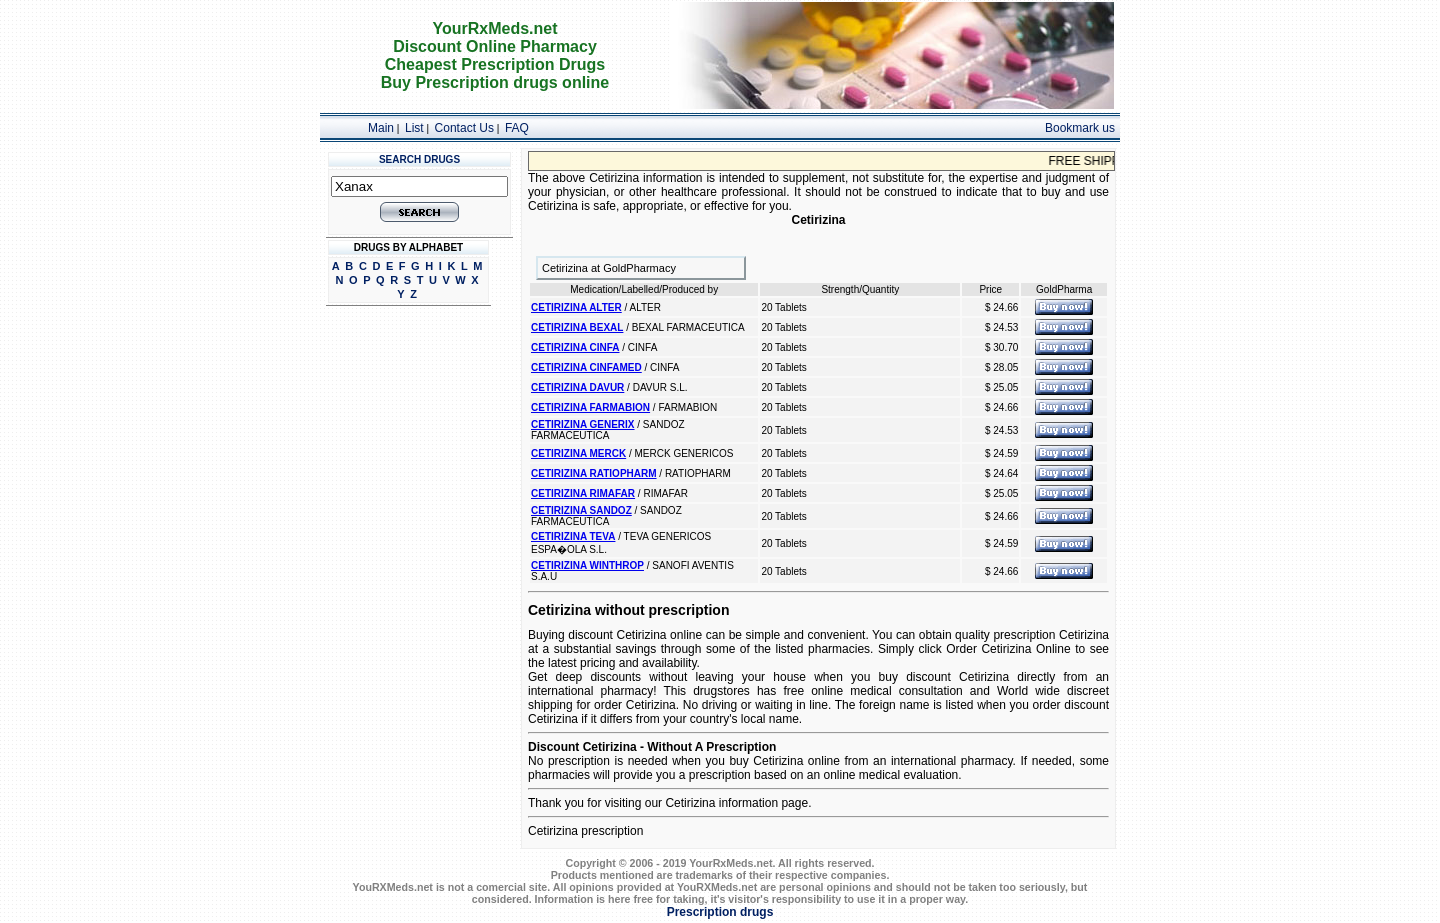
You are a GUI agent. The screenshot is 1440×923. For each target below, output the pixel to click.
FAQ (517, 128)
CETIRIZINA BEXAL (577, 327)
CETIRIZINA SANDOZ (581, 510)
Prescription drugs (720, 912)
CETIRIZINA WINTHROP (587, 565)
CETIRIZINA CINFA (575, 347)
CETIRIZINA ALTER (576, 307)
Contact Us (464, 128)
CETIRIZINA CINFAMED (586, 367)
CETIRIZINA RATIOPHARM (594, 473)
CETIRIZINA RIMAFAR (583, 493)
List (414, 128)
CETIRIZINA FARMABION (590, 407)
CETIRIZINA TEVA (573, 536)
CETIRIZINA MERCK (578, 453)
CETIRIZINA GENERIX (583, 424)
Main (381, 128)
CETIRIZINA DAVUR (577, 387)
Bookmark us (1080, 128)
